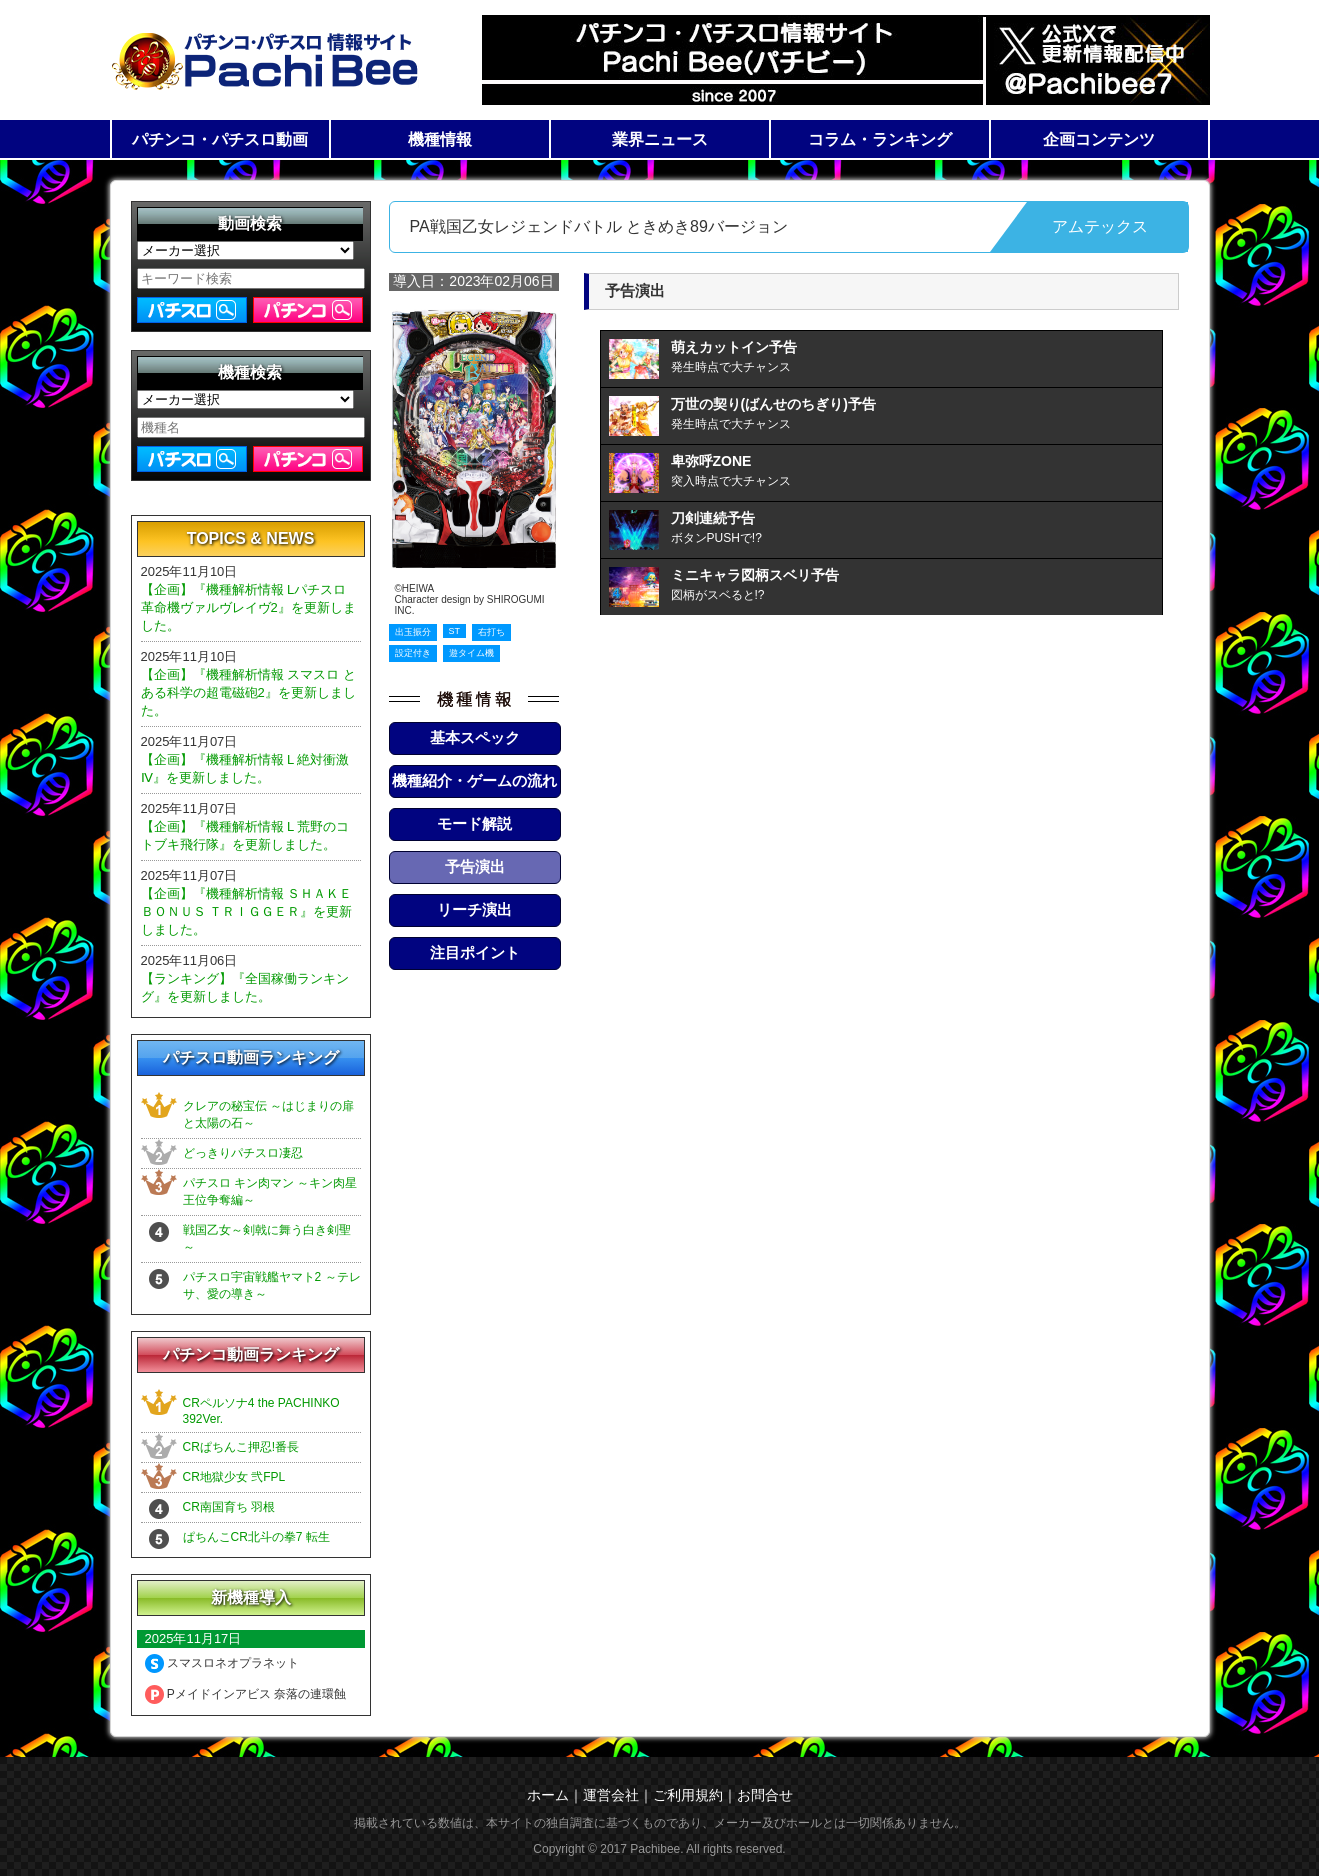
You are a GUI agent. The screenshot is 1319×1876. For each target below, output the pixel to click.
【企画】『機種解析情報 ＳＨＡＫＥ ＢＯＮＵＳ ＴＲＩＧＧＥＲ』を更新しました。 (247, 911)
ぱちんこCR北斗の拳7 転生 (256, 1537)
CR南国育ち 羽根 (229, 1507)
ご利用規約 (688, 1795)
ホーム (548, 1795)
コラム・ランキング (880, 139)
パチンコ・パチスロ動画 (220, 139)
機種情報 (440, 139)
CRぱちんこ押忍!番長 (241, 1447)
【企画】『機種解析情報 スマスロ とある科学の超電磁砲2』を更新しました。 (248, 692)
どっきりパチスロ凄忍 (243, 1153)
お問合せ (765, 1795)
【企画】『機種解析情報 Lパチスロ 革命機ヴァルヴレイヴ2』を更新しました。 (248, 607)
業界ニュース (660, 139)
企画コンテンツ (1099, 139)
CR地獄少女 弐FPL (234, 1477)
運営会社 (611, 1795)
